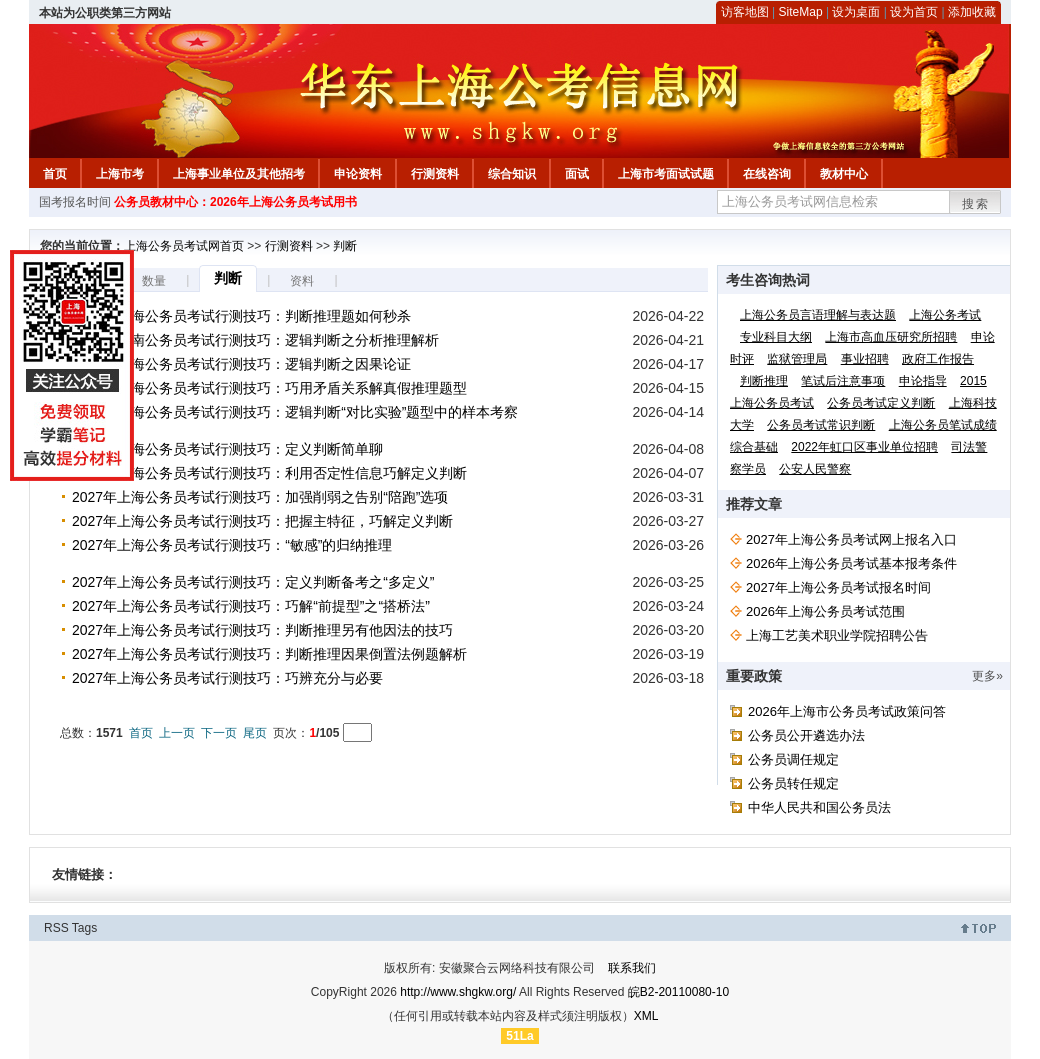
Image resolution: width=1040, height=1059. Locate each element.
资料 (302, 281)
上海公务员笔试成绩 (943, 425)
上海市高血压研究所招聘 (891, 337)
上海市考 (120, 174)
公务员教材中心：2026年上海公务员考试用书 (235, 202)
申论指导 (923, 381)
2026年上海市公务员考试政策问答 (847, 711)
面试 (577, 174)
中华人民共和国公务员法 (819, 807)
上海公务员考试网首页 (184, 246)
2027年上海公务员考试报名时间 (838, 587)
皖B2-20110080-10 (678, 992)
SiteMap (801, 12)
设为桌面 (856, 12)
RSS (56, 928)
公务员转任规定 (793, 783)
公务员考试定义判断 (881, 403)
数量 (154, 281)
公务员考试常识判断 (821, 425)
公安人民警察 (815, 469)
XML (646, 1016)
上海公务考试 (945, 315)
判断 (345, 246)
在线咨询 (767, 174)
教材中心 (844, 174)
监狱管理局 (797, 359)
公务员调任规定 (793, 759)
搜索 (976, 204)
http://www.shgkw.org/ (458, 992)
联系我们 (632, 968)
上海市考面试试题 (666, 174)
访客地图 (745, 12)
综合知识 (512, 174)
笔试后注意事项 (843, 381)
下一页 (219, 733)
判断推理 (764, 381)
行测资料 (435, 174)
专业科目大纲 (776, 337)
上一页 (177, 733)
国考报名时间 (75, 202)
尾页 (255, 733)
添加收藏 (972, 12)
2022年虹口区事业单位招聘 (864, 447)
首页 (55, 174)
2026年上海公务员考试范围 (825, 611)
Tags (84, 928)
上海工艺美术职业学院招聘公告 (837, 635)
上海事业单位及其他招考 (239, 174)
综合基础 (754, 447)
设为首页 (914, 12)
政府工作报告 (938, 359)
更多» (987, 676)
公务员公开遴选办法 (806, 735)
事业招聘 (865, 359)
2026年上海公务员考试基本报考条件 (851, 563)
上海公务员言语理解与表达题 (818, 315)
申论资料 (358, 174)
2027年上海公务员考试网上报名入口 (851, 539)
